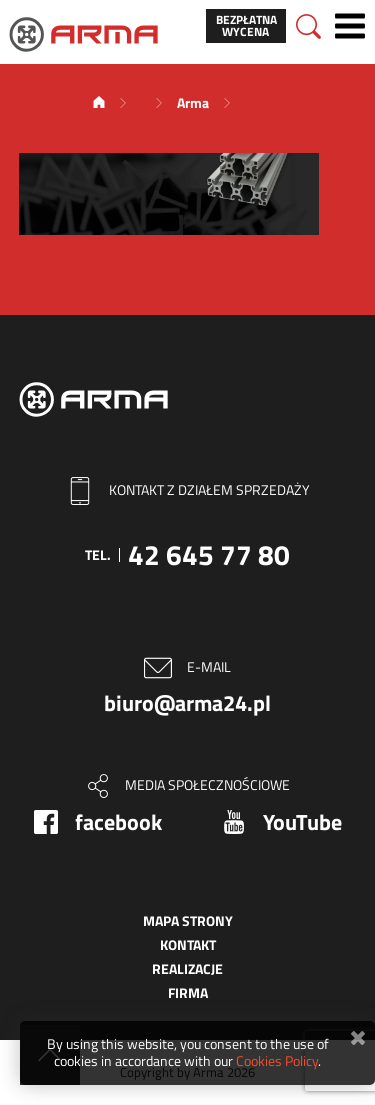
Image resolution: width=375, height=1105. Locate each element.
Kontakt (188, 944)
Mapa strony (188, 920)
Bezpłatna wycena (246, 25)
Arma (193, 102)
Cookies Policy (277, 1060)
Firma (188, 992)
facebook (118, 822)
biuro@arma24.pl (187, 703)
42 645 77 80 (209, 554)
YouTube (302, 822)
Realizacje (187, 968)
